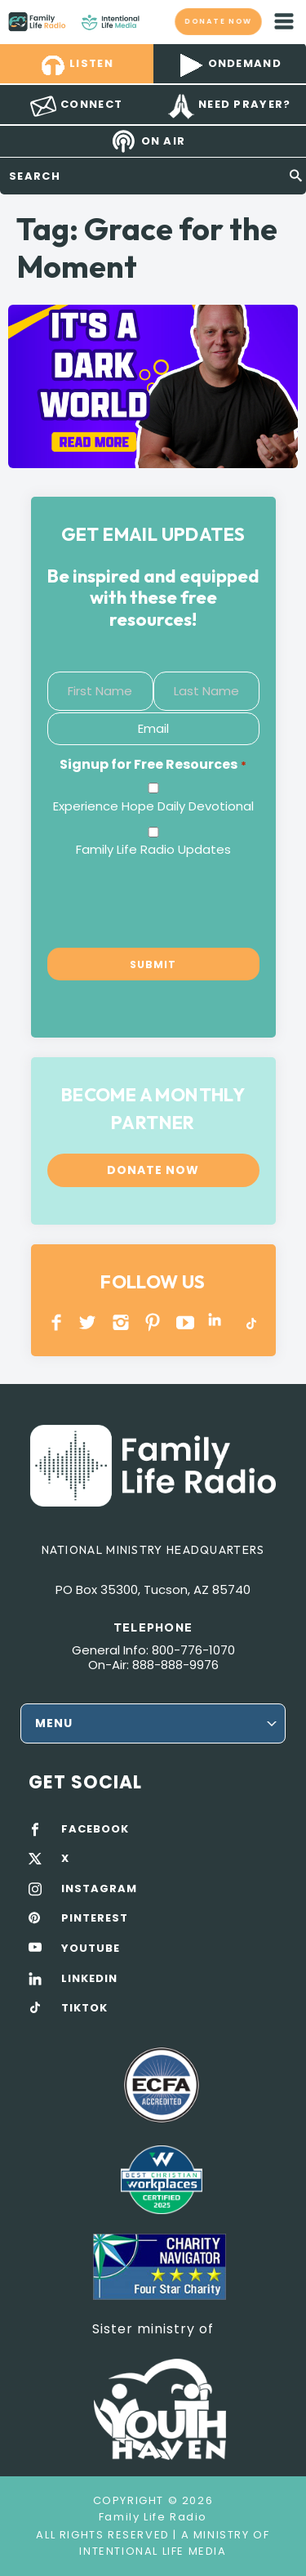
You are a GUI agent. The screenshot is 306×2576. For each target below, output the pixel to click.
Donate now (218, 21)
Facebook (56, 1322)
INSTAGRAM (121, 1322)
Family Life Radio (155, 21)
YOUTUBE (185, 1322)
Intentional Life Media (152, 2551)
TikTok (250, 1322)
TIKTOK (84, 2008)
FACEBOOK (95, 1829)
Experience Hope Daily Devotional (153, 806)
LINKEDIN (217, 1322)
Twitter (88, 1322)
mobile (284, 21)
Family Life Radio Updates (153, 849)
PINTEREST (153, 1322)
